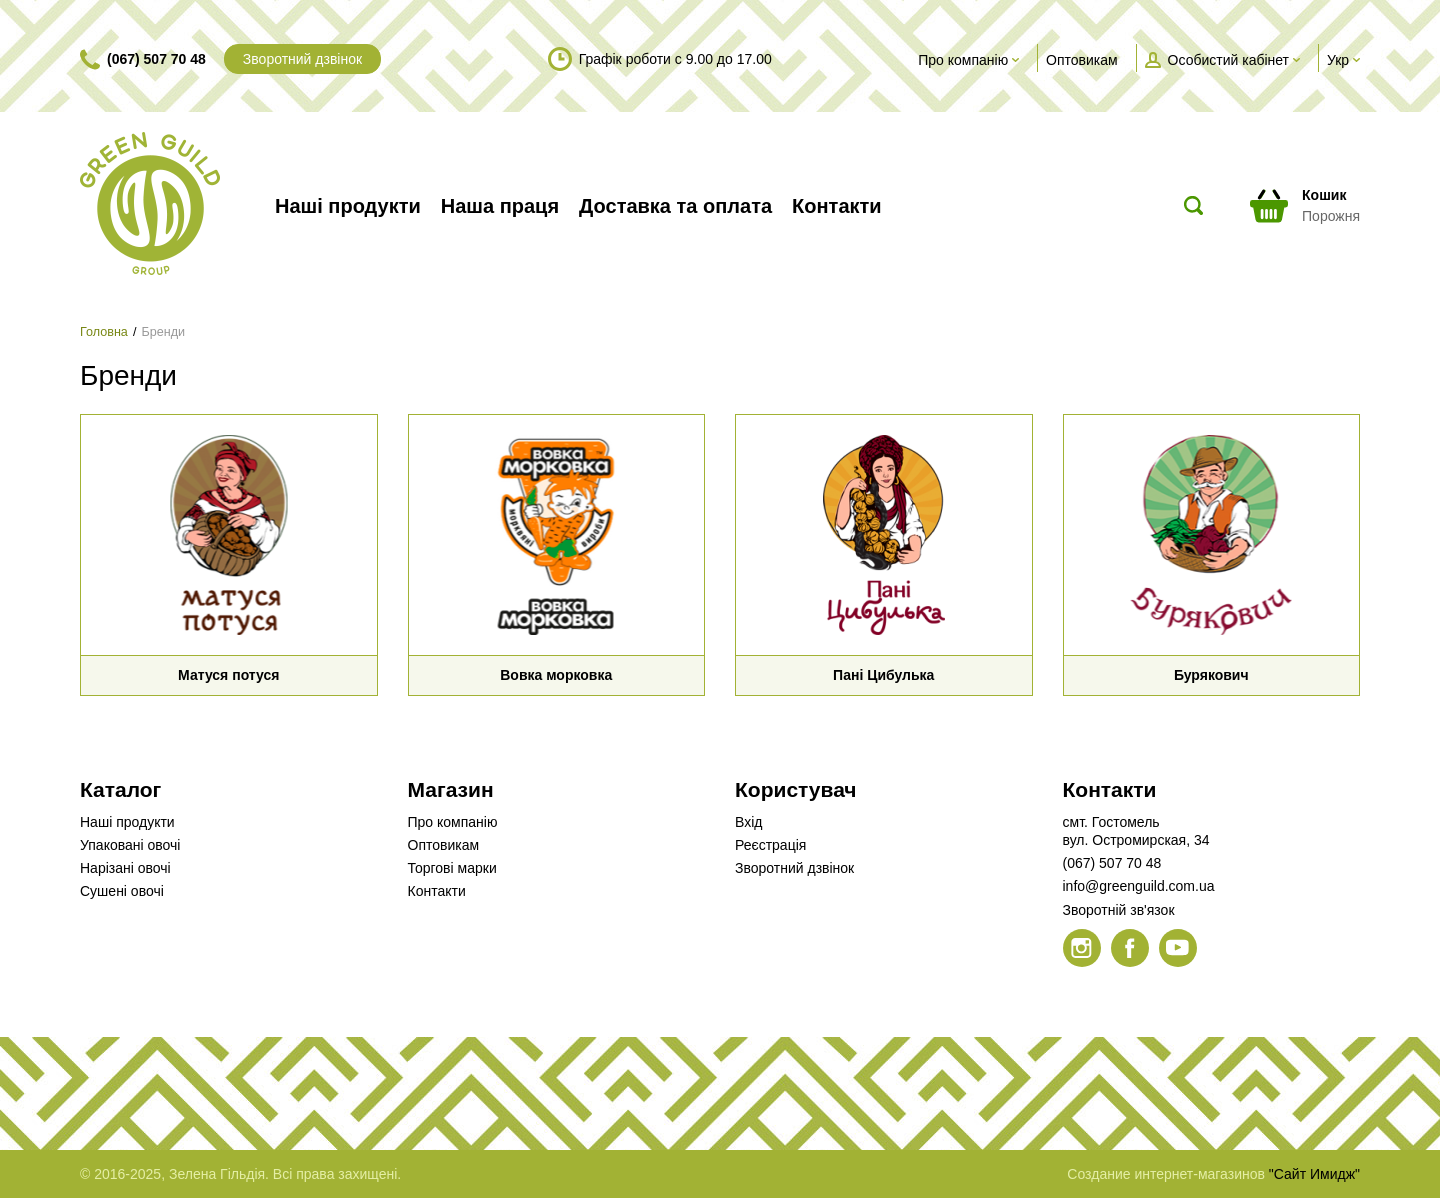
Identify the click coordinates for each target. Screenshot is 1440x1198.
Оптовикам (444, 845)
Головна (104, 332)
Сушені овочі (122, 891)
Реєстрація (770, 845)
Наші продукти (127, 822)
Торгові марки (452, 868)
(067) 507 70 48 (156, 59)
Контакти (437, 891)
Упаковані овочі (130, 845)
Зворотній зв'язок (1119, 910)
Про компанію (453, 822)
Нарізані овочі (125, 868)
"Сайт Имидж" (1314, 1174)
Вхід (748, 822)
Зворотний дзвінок (302, 59)
